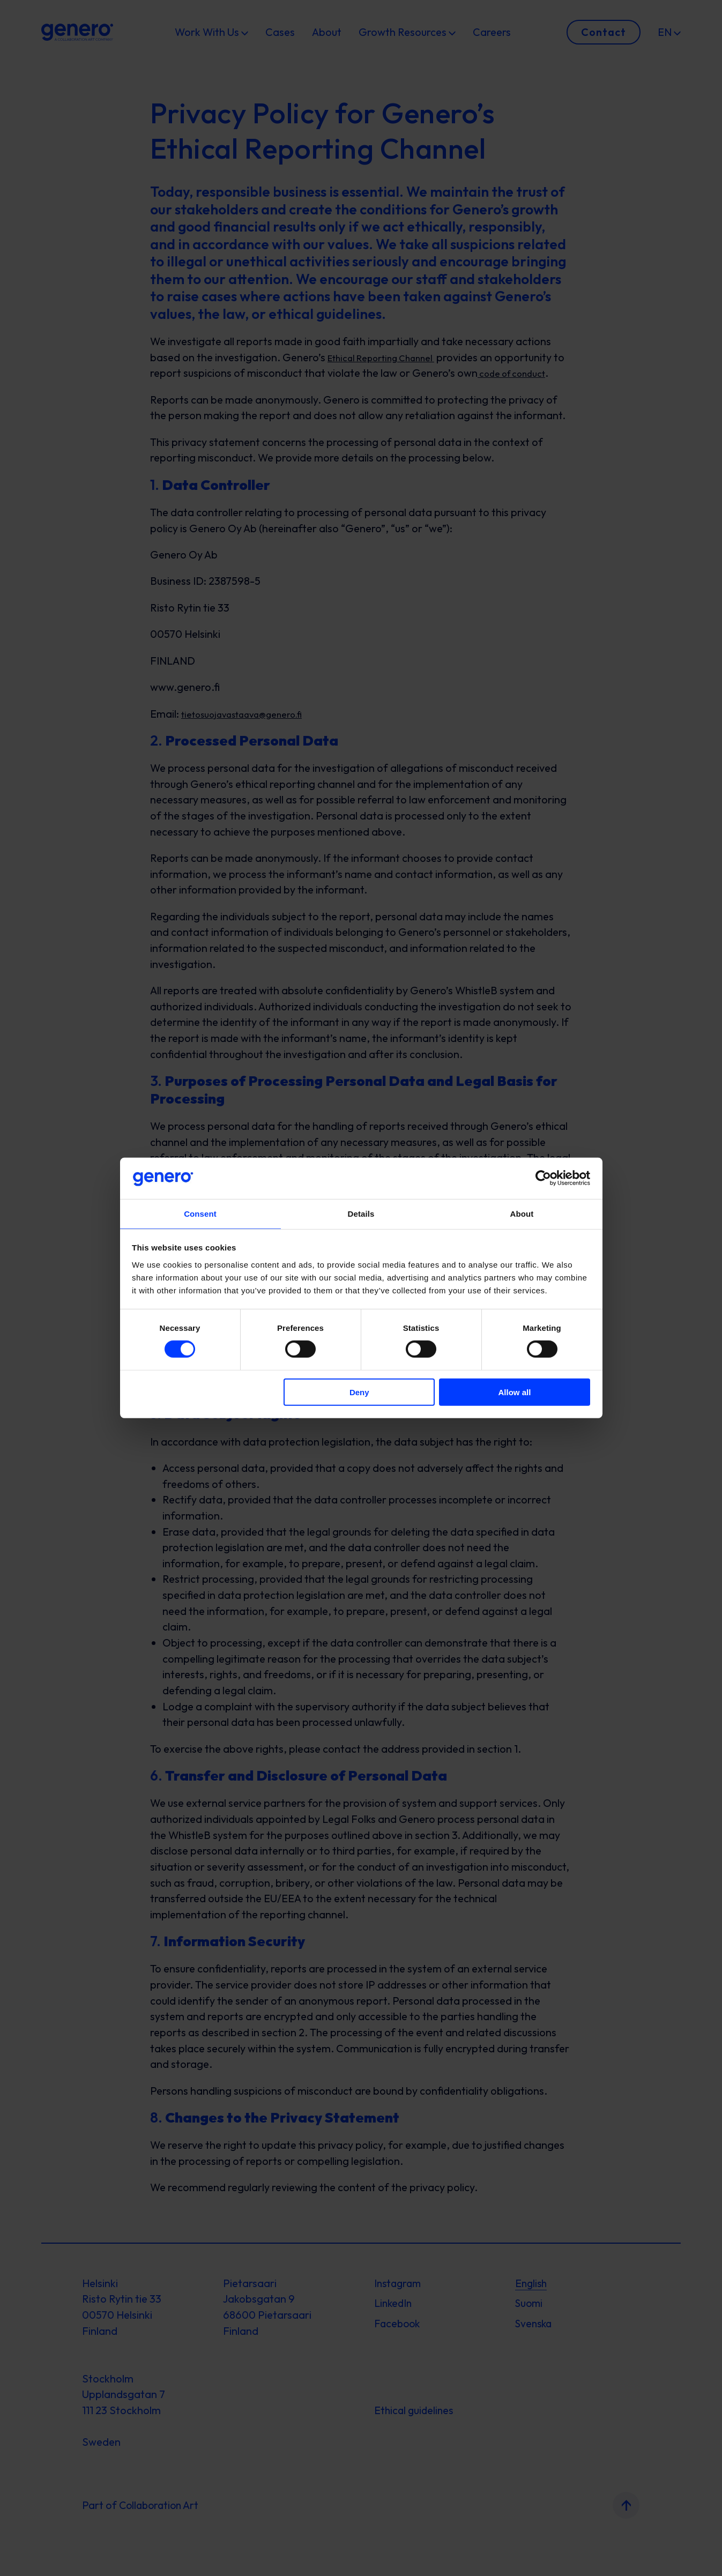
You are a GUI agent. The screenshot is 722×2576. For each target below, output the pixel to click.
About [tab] (522, 1213)
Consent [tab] (200, 1213)
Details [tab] (361, 1213)
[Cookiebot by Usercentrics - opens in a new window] (543, 1178)
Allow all (514, 1392)
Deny (359, 1392)
